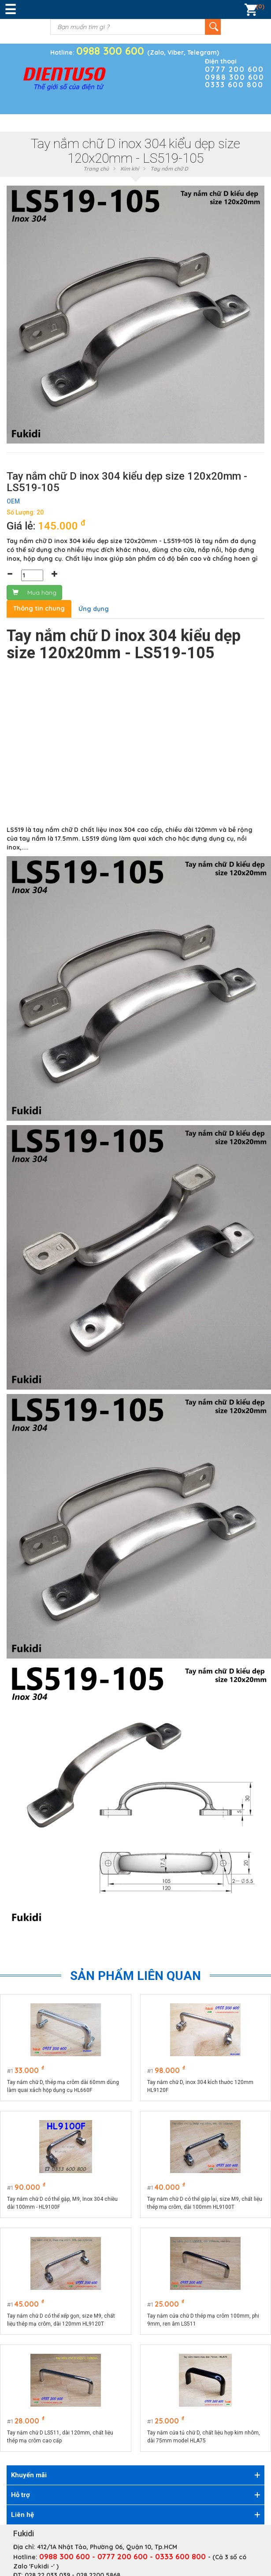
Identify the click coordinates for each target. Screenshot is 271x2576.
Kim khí (129, 168)
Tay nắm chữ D (169, 168)
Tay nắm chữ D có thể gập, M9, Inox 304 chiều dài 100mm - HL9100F (62, 2203)
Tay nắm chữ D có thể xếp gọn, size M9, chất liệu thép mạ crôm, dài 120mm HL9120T (61, 2320)
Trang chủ (96, 168)
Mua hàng (34, 592)
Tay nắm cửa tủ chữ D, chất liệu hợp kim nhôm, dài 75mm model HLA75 (203, 2437)
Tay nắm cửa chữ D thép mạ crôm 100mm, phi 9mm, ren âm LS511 (203, 2320)
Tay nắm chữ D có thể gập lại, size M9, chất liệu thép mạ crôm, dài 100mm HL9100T (204, 2203)
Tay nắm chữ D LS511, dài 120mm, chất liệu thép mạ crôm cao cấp (60, 2437)
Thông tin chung (39, 608)
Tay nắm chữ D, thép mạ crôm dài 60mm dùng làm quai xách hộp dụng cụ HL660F (63, 2086)
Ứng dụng (93, 609)
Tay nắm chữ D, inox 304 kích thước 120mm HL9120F (200, 2086)
